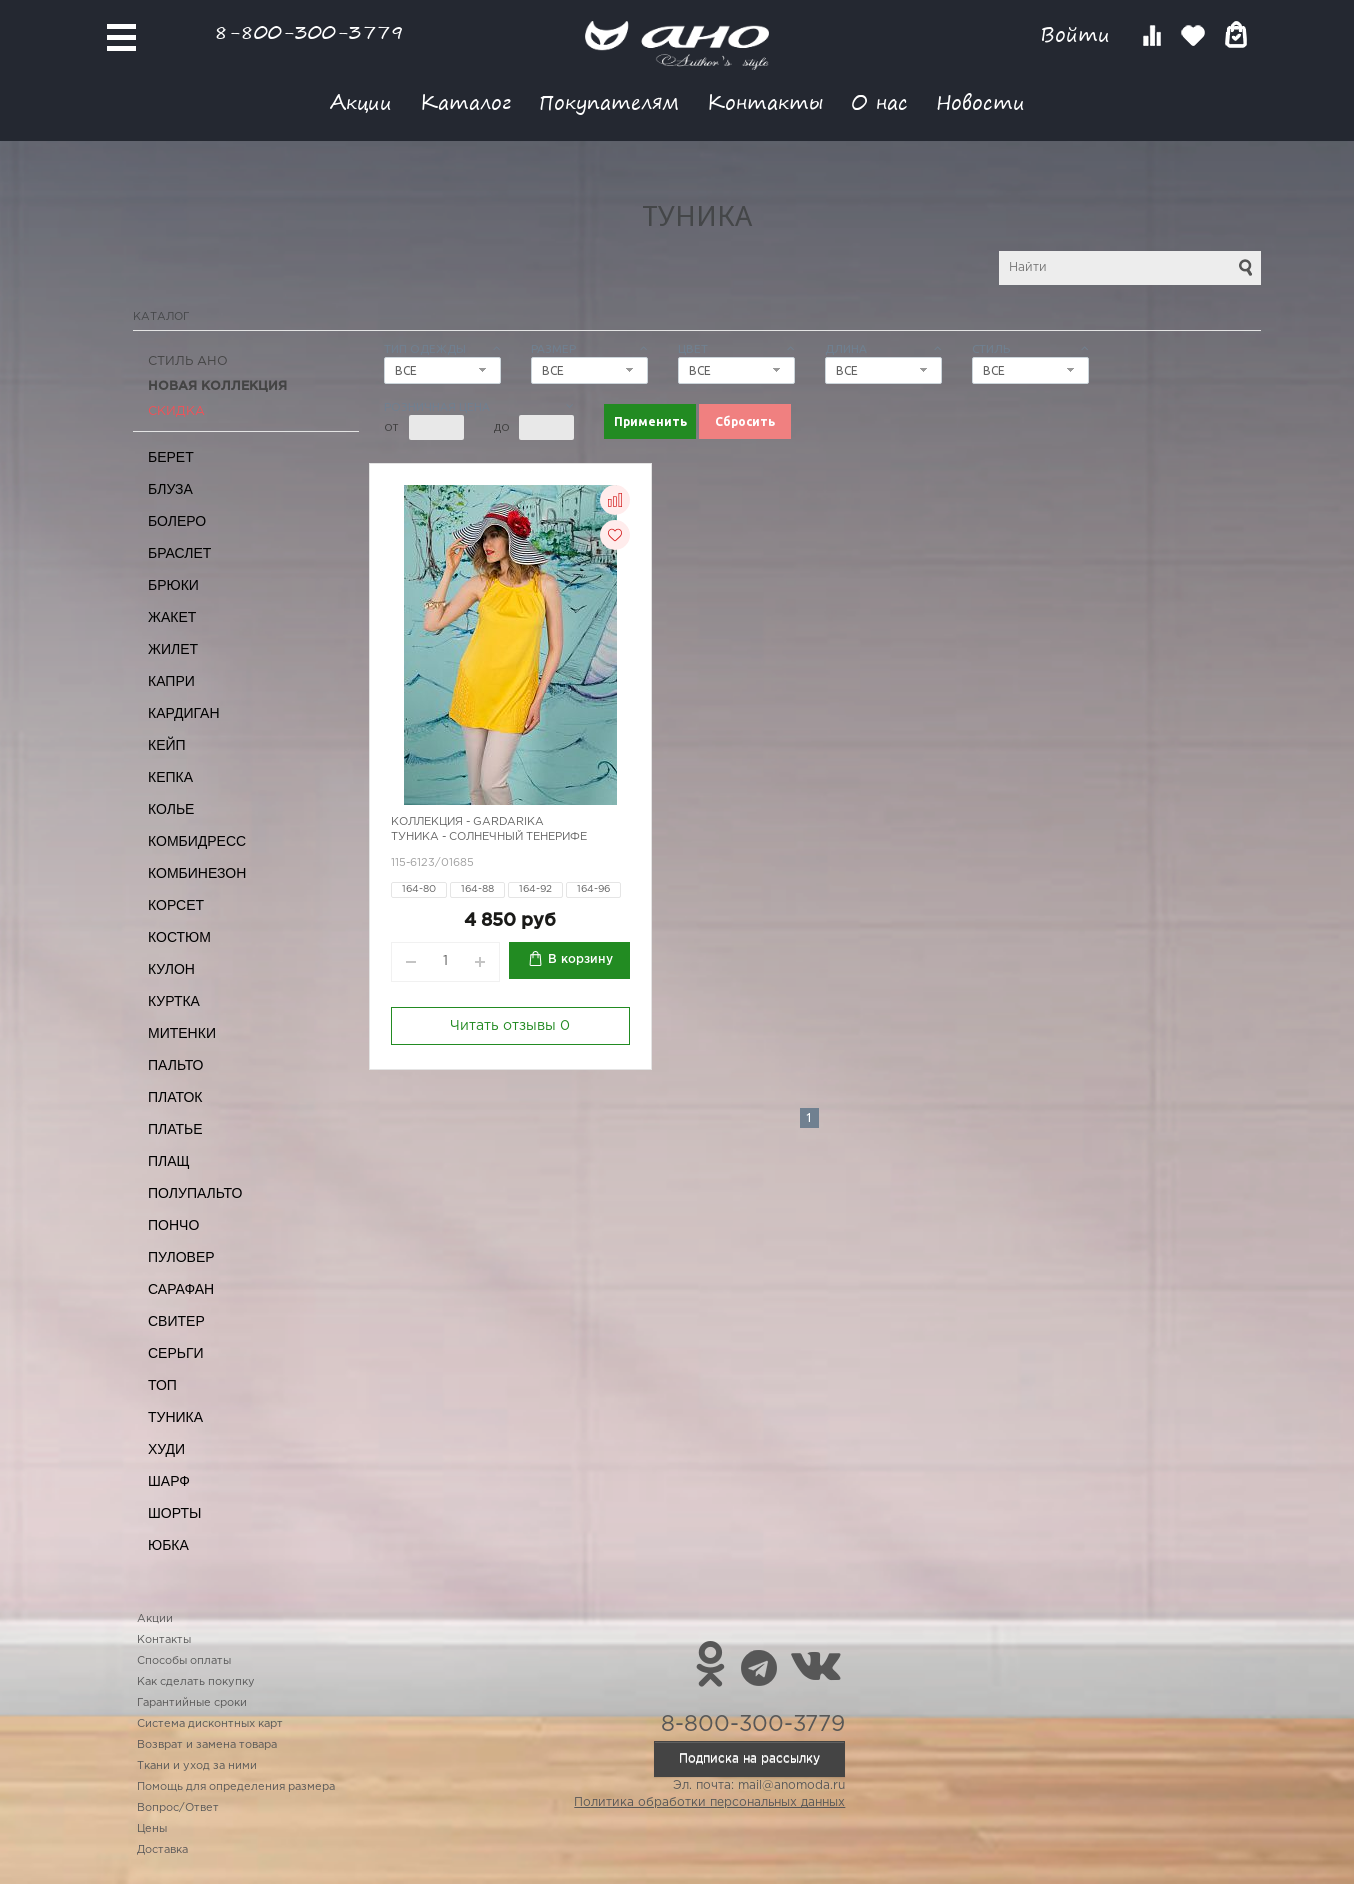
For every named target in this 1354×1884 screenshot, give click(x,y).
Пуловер (181, 1257)
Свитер (176, 1321)
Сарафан (181, 1289)
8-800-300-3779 (309, 31)
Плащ (169, 1161)
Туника (175, 1417)
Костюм (179, 937)
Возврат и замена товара (207, 1745)
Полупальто (195, 1193)
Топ (162, 1385)
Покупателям (609, 101)
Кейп (167, 745)
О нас (879, 101)
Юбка (168, 1545)
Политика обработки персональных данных (709, 1802)
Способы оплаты (184, 1661)
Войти (1078, 34)
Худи (166, 1449)
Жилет (173, 649)
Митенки (182, 1033)
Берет (171, 457)
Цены (152, 1829)
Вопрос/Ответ (178, 1808)
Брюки (173, 585)
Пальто (176, 1065)
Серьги (176, 1353)
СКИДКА (176, 411)
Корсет (176, 905)
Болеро (177, 521)
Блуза (170, 489)
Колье (171, 809)
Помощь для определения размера (236, 1787)
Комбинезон (197, 873)
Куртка (174, 1001)
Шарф (169, 1481)
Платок (175, 1097)
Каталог (465, 101)
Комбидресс (197, 841)
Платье (175, 1129)
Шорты (174, 1513)
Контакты (765, 101)
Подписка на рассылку (749, 1758)
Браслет (179, 553)
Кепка (170, 777)
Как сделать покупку (196, 1682)
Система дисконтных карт (210, 1724)
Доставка (162, 1850)
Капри (171, 681)
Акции (361, 101)
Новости (980, 101)
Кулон (171, 969)
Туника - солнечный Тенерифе (489, 837)
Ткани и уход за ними (197, 1766)
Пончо (173, 1225)
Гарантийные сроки (192, 1703)
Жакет (172, 617)
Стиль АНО (188, 361)
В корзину (580, 959)
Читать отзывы (510, 1026)
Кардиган (184, 713)
